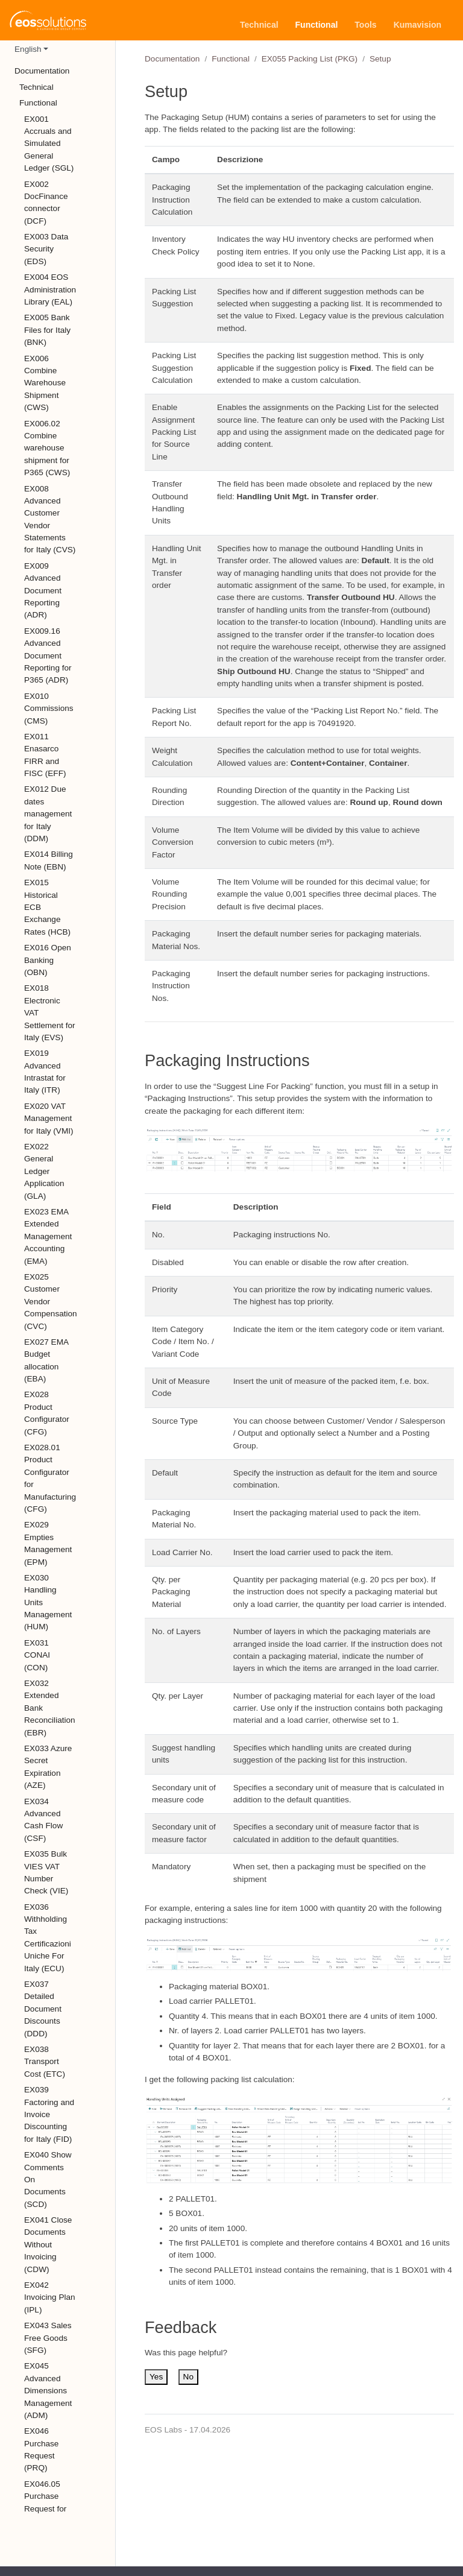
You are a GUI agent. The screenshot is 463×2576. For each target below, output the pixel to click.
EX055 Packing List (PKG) (309, 58)
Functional (231, 58)
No (188, 2376)
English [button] (28, 49)
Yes (156, 2376)
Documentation (172, 58)
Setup (380, 58)
